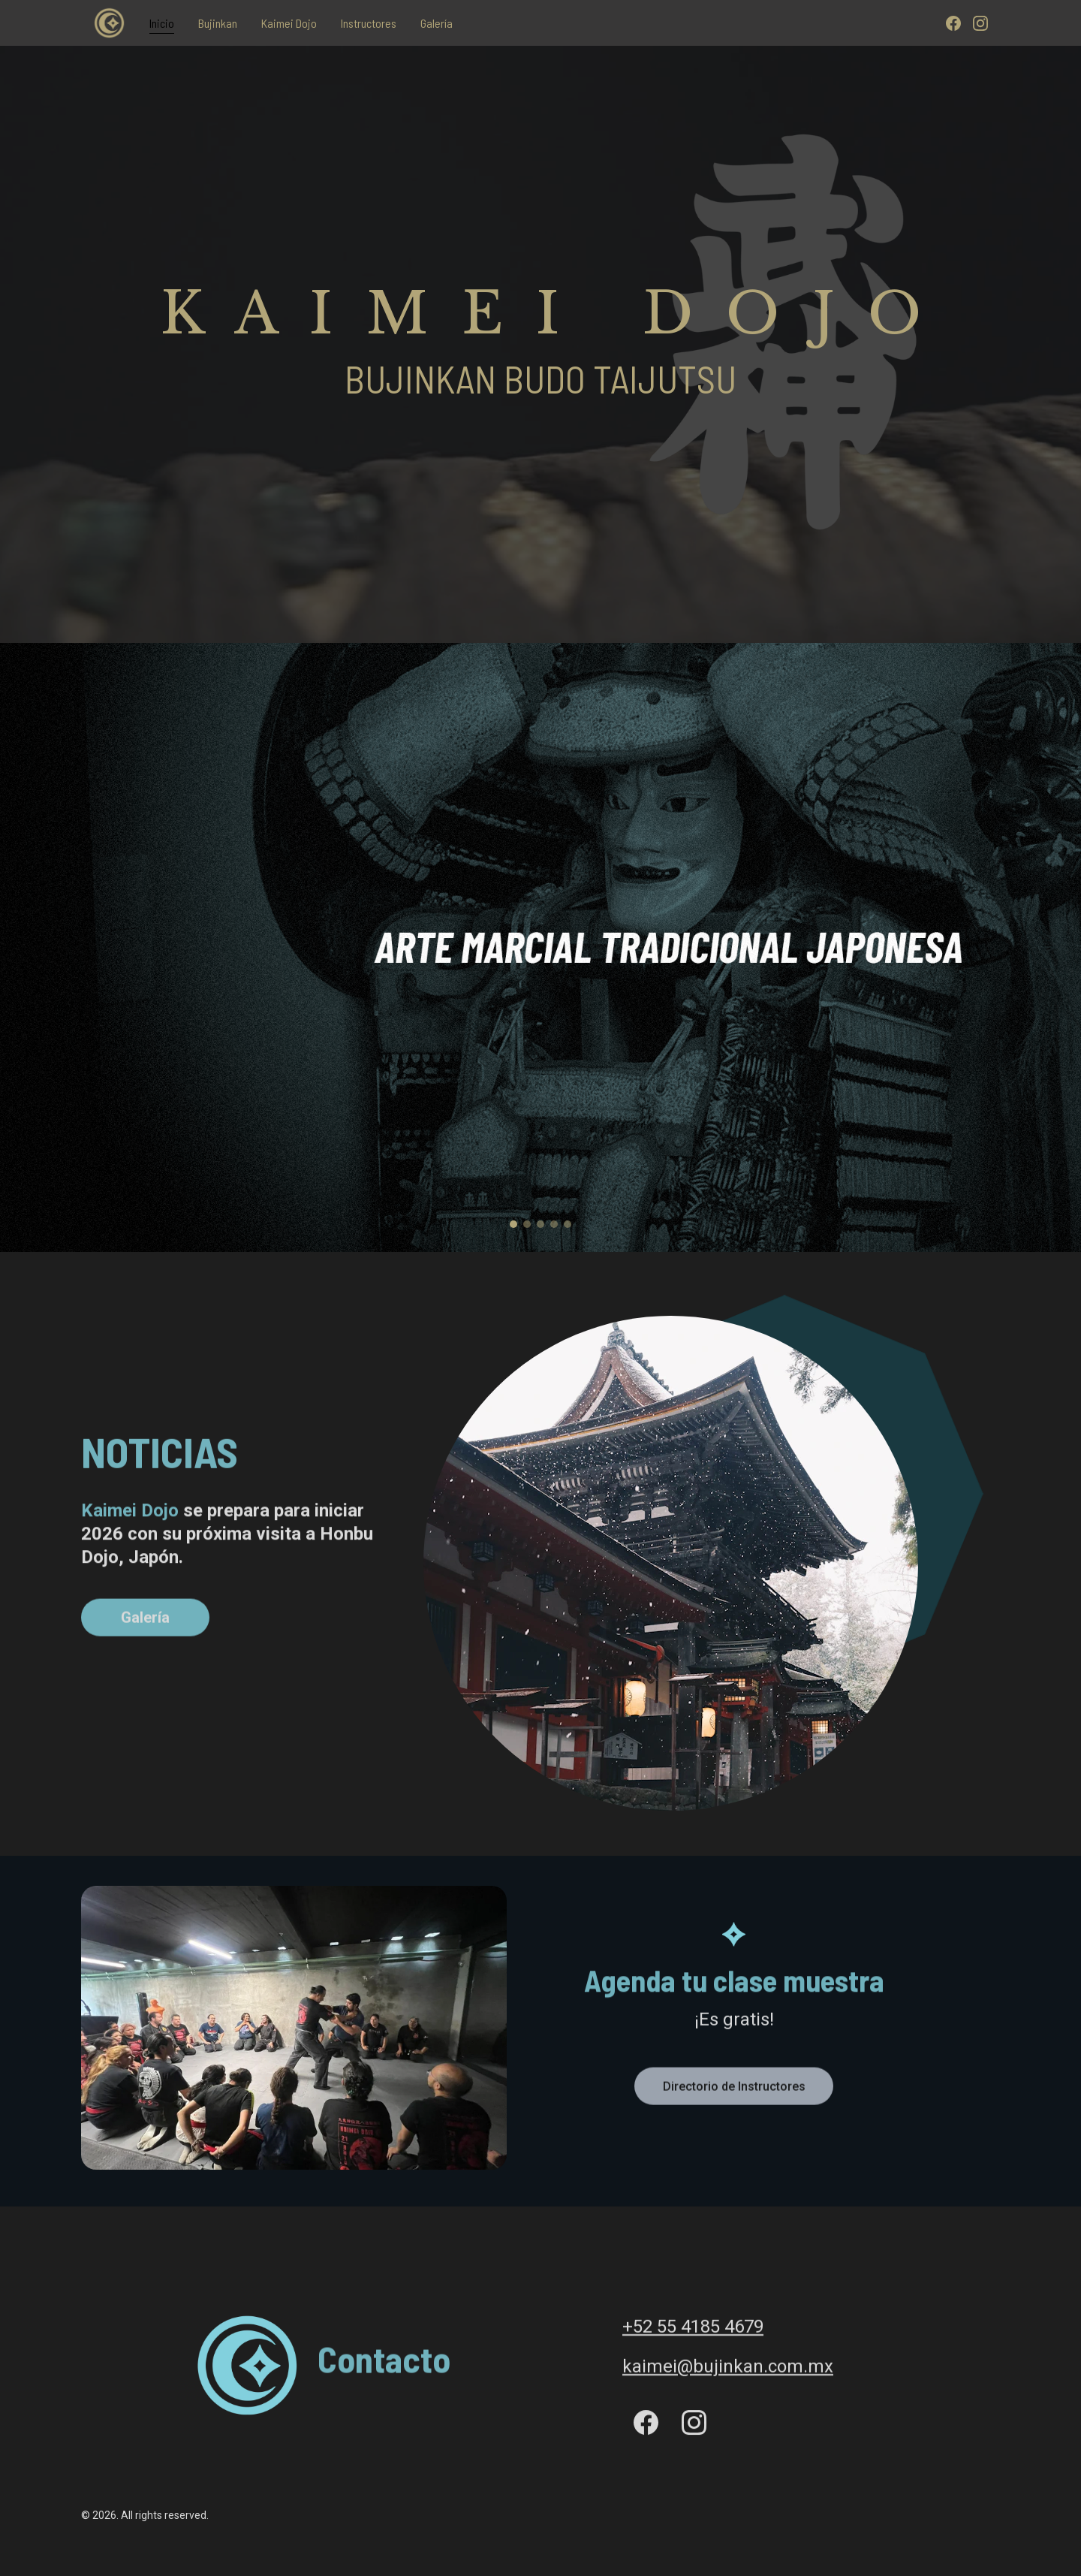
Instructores (368, 23)
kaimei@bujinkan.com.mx (727, 2369)
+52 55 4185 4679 (692, 2328)
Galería (436, 23)
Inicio (161, 23)
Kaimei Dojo (289, 23)
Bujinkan (217, 23)
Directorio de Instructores (734, 2090)
